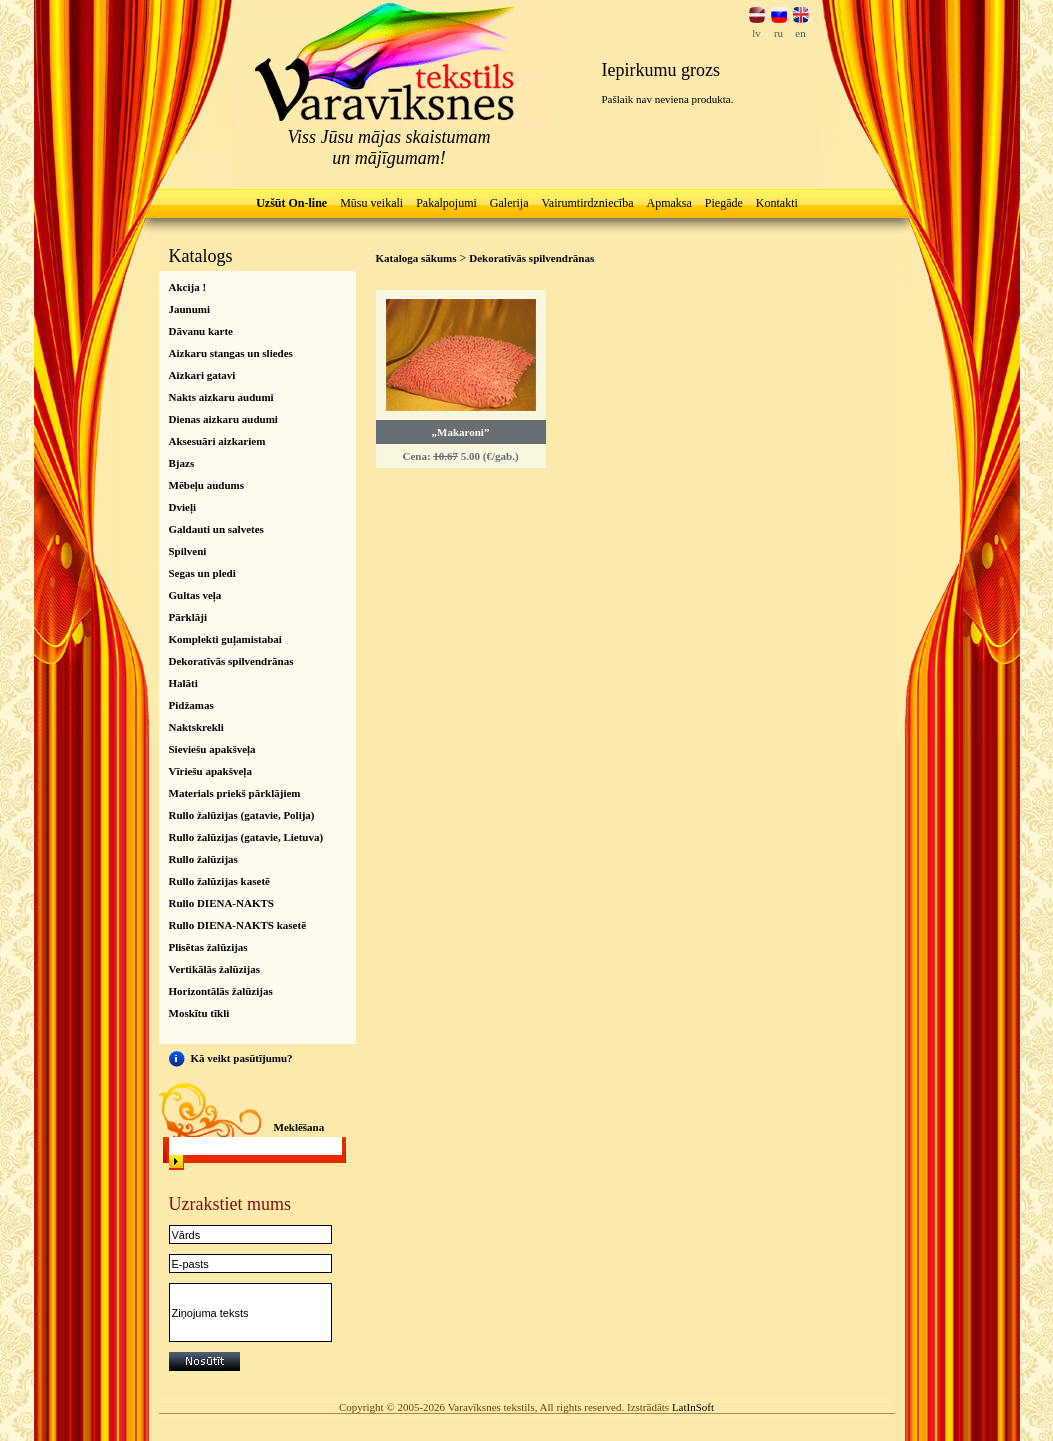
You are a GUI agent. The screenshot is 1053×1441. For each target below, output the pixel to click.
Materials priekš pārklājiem (235, 793)
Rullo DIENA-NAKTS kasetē (238, 925)
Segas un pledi (202, 573)
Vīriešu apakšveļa (210, 771)
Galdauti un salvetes (216, 529)
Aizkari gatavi (202, 375)
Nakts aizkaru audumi (221, 397)
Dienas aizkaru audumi (223, 419)
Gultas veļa (195, 595)
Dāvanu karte (201, 331)
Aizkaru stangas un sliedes (231, 353)
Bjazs (182, 463)
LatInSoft (693, 1407)
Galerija (509, 203)
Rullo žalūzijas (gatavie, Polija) (242, 815)
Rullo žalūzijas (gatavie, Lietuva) (246, 837)
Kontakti (777, 203)
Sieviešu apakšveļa (212, 749)
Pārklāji (188, 617)
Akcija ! (188, 287)
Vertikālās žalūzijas (215, 969)
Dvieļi (183, 507)
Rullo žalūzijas (203, 859)
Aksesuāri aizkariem (217, 441)
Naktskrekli (196, 727)
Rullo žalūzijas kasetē (219, 881)
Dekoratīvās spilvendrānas (231, 661)
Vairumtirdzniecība (588, 203)
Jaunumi (190, 309)
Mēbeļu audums (207, 485)
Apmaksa (668, 203)
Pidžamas (191, 705)
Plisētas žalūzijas (208, 947)
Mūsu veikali (371, 203)
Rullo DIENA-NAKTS (221, 903)
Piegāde (724, 203)
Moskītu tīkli (199, 1013)
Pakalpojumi (446, 203)
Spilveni (188, 551)
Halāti (183, 683)
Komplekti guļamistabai (225, 639)
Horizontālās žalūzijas (221, 991)
